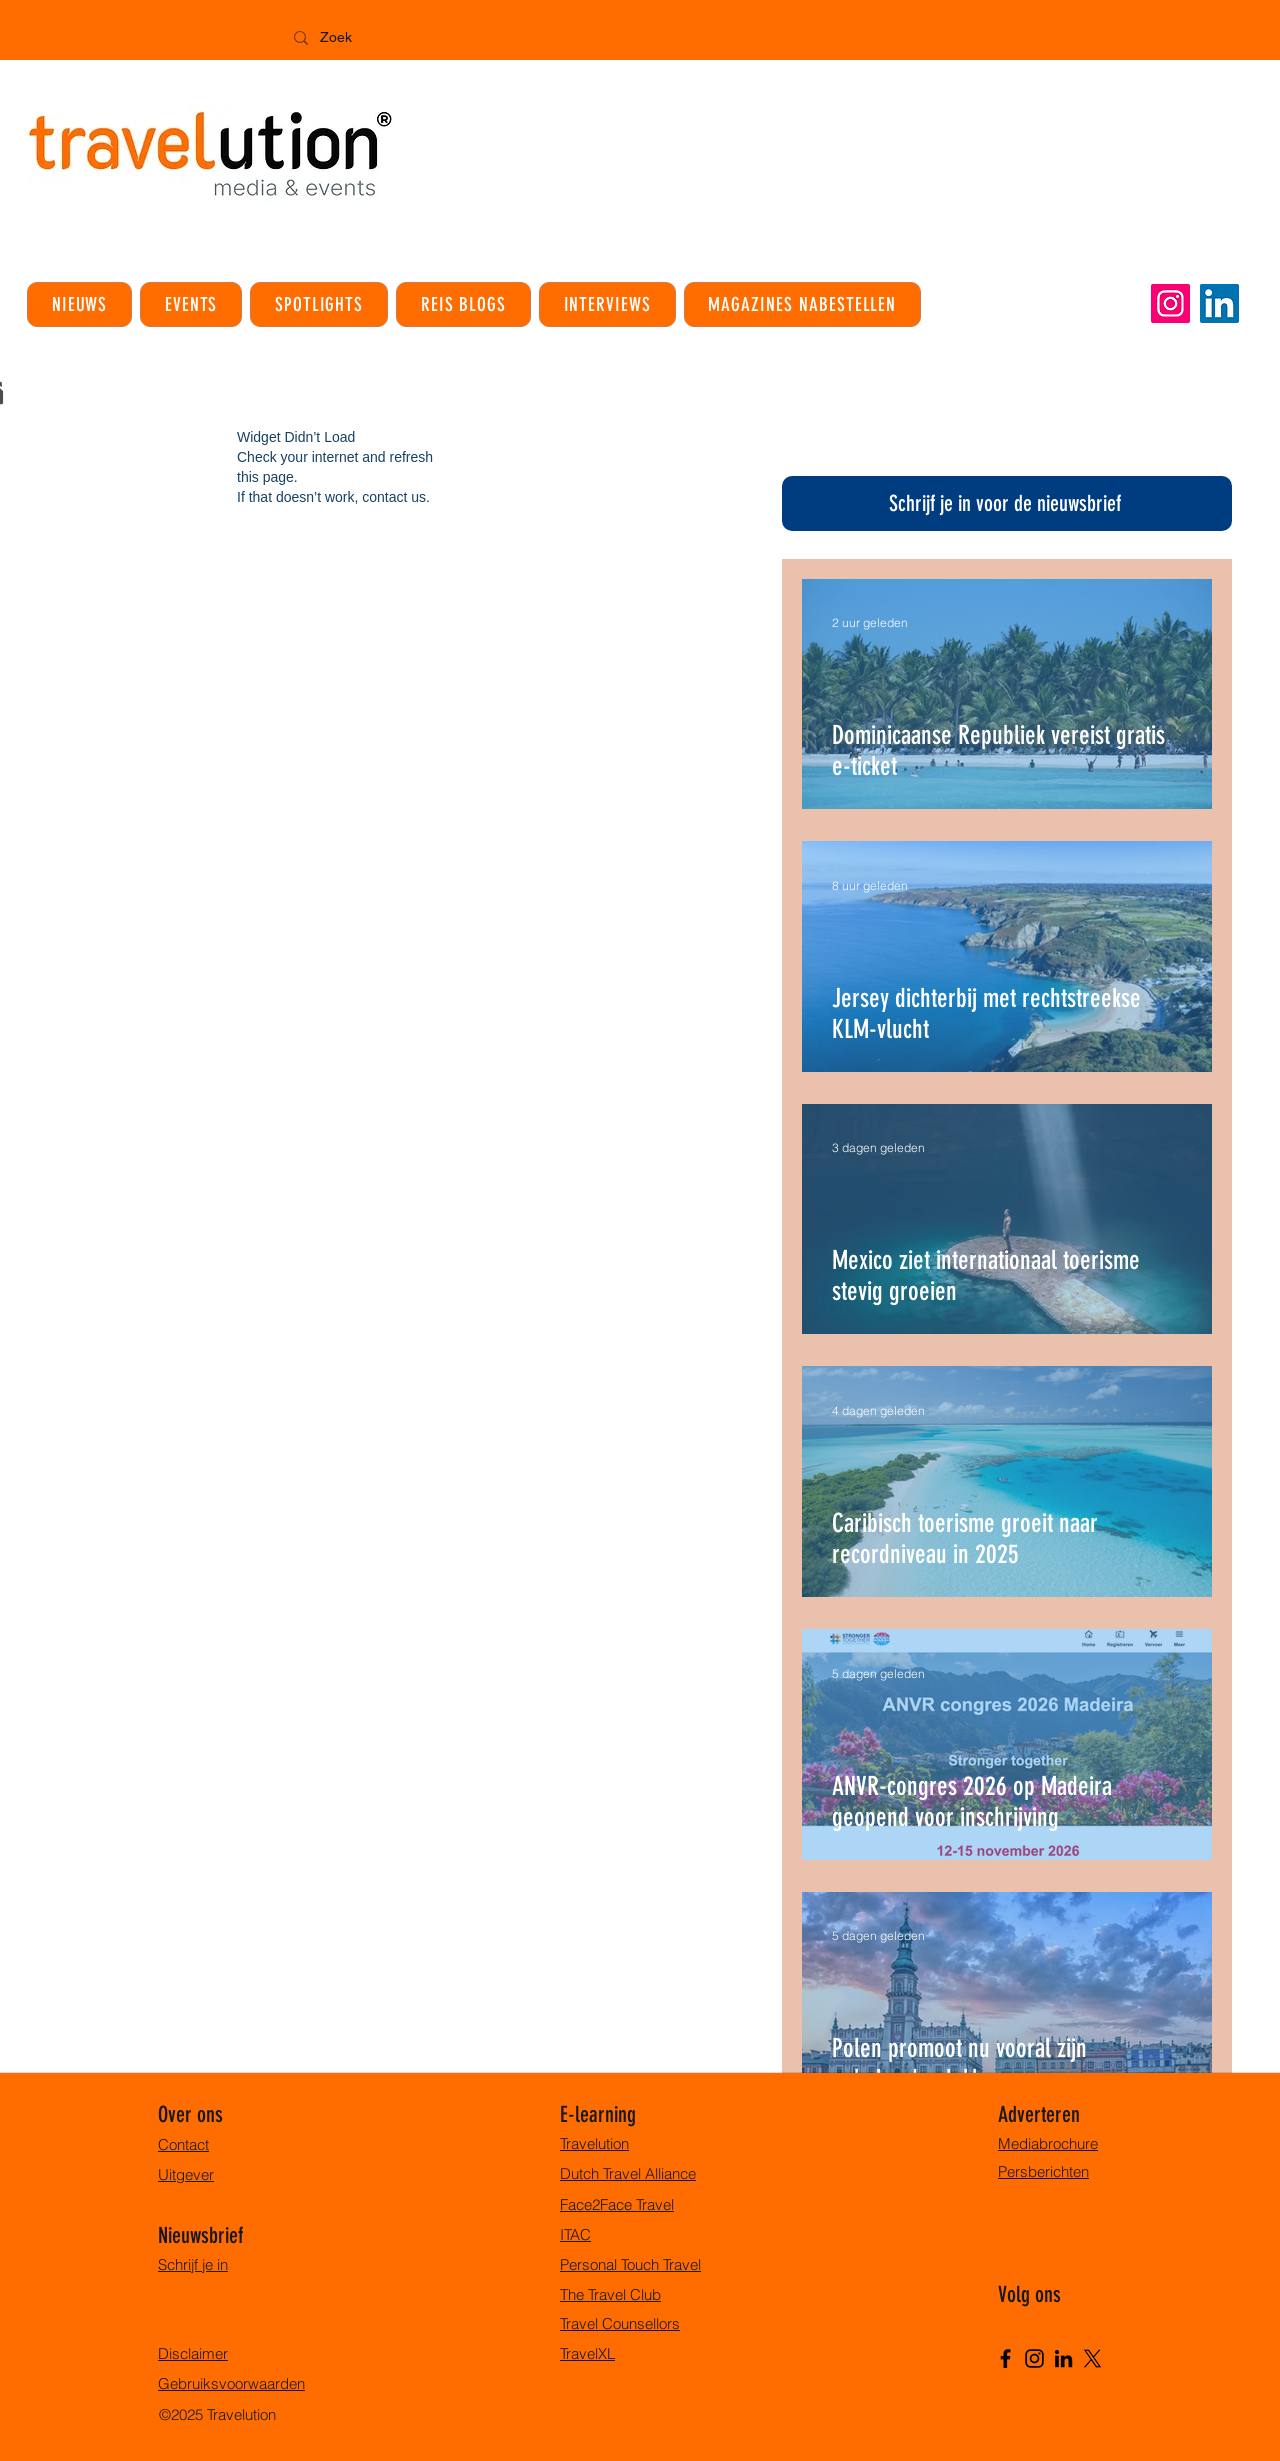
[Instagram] (1170, 303)
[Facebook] (1005, 2358)
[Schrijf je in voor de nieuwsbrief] (1007, 503)
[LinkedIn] (1219, 303)
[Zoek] (386, 38)
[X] (1092, 2358)
